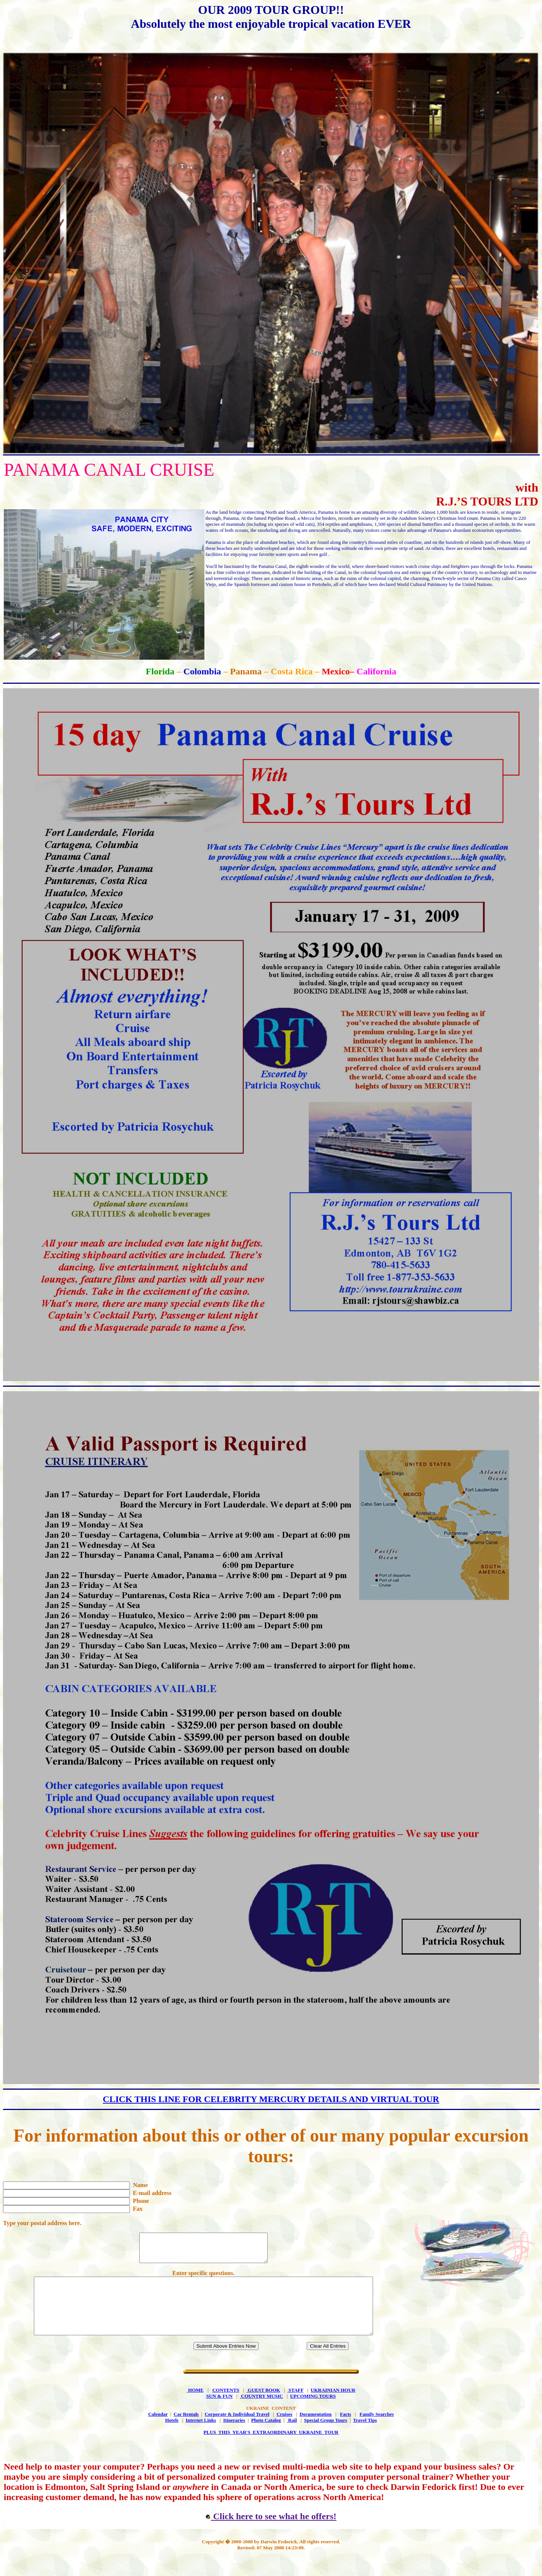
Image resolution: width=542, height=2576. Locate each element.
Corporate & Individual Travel (237, 2431)
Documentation (316, 2431)
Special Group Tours (325, 2437)
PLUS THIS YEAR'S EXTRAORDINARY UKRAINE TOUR (271, 2449)
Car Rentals (186, 2431)
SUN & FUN (219, 2413)
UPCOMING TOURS (313, 2413)
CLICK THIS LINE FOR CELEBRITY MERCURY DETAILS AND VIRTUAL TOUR (271, 2099)
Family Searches (376, 2431)
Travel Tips (365, 2437)
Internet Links (201, 2437)
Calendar (158, 2431)
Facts (345, 2431)
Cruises (284, 2431)
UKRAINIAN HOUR (333, 2407)
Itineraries (234, 2437)
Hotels (171, 2437)
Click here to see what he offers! (271, 2533)
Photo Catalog (266, 2437)
